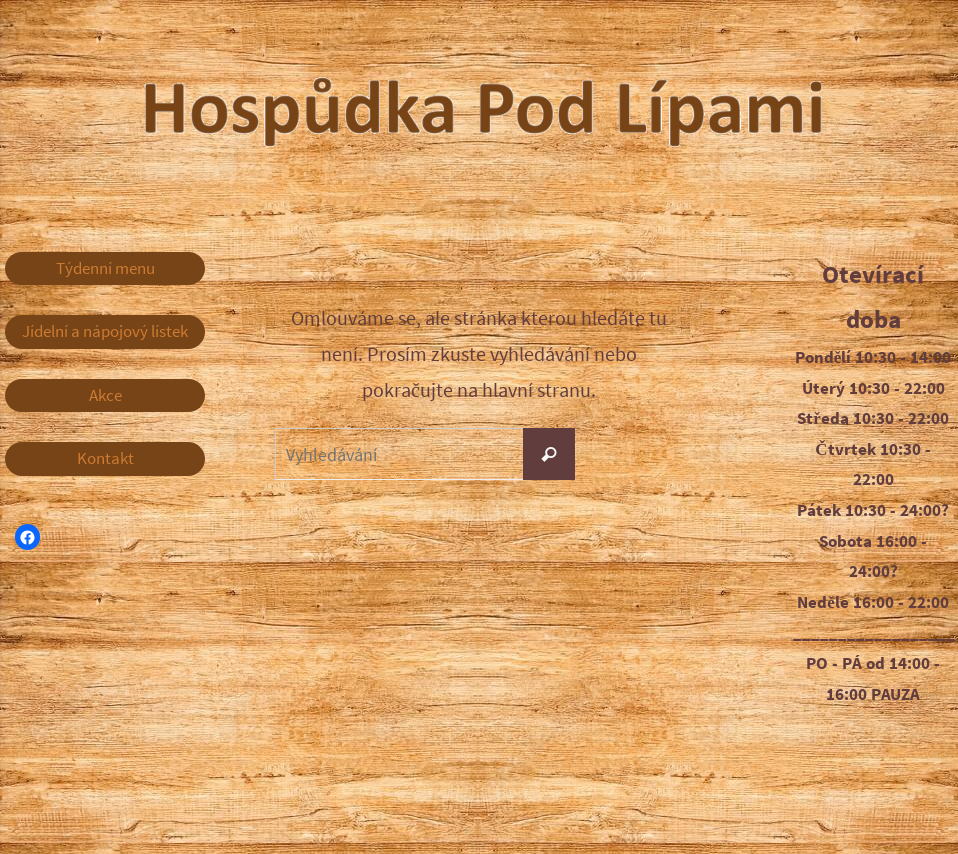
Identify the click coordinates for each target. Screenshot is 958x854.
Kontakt (105, 458)
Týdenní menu (105, 268)
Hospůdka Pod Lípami (642, 109)
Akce (105, 395)
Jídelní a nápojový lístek (105, 331)
